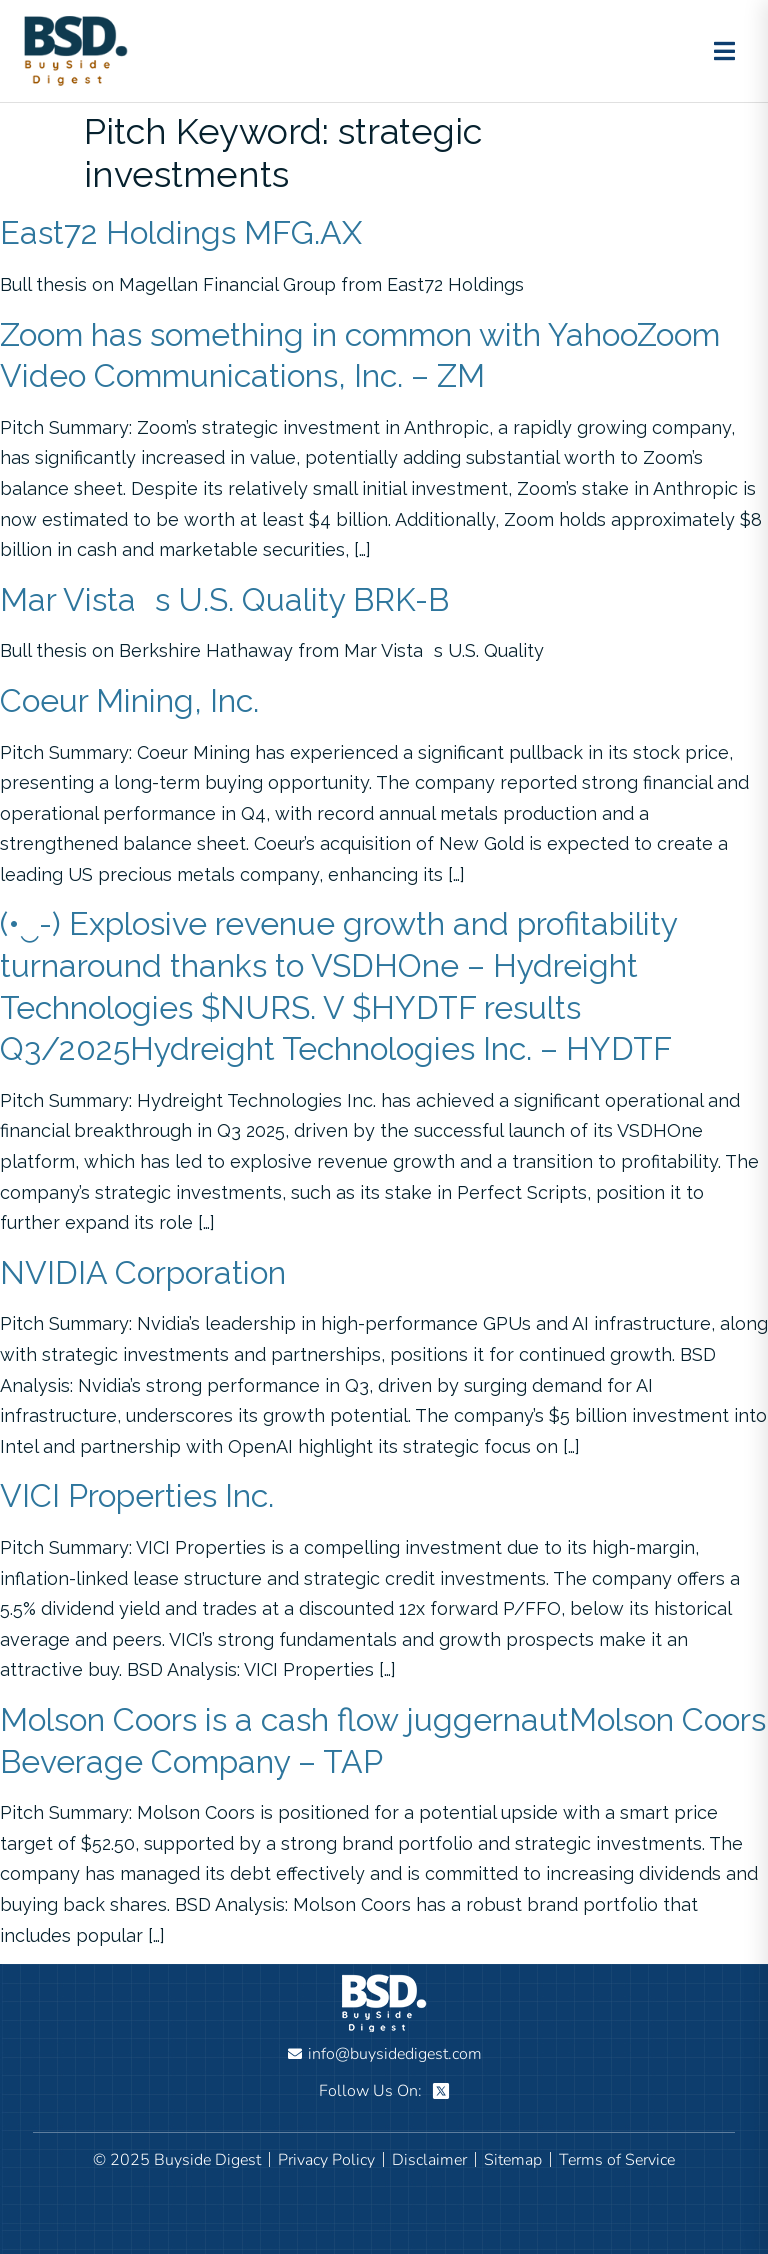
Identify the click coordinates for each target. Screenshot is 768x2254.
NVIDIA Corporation (143, 1272)
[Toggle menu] (724, 51)
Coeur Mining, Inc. (129, 700)
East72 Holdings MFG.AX (181, 232)
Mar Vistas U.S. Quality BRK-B (224, 599)
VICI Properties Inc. (137, 1495)
